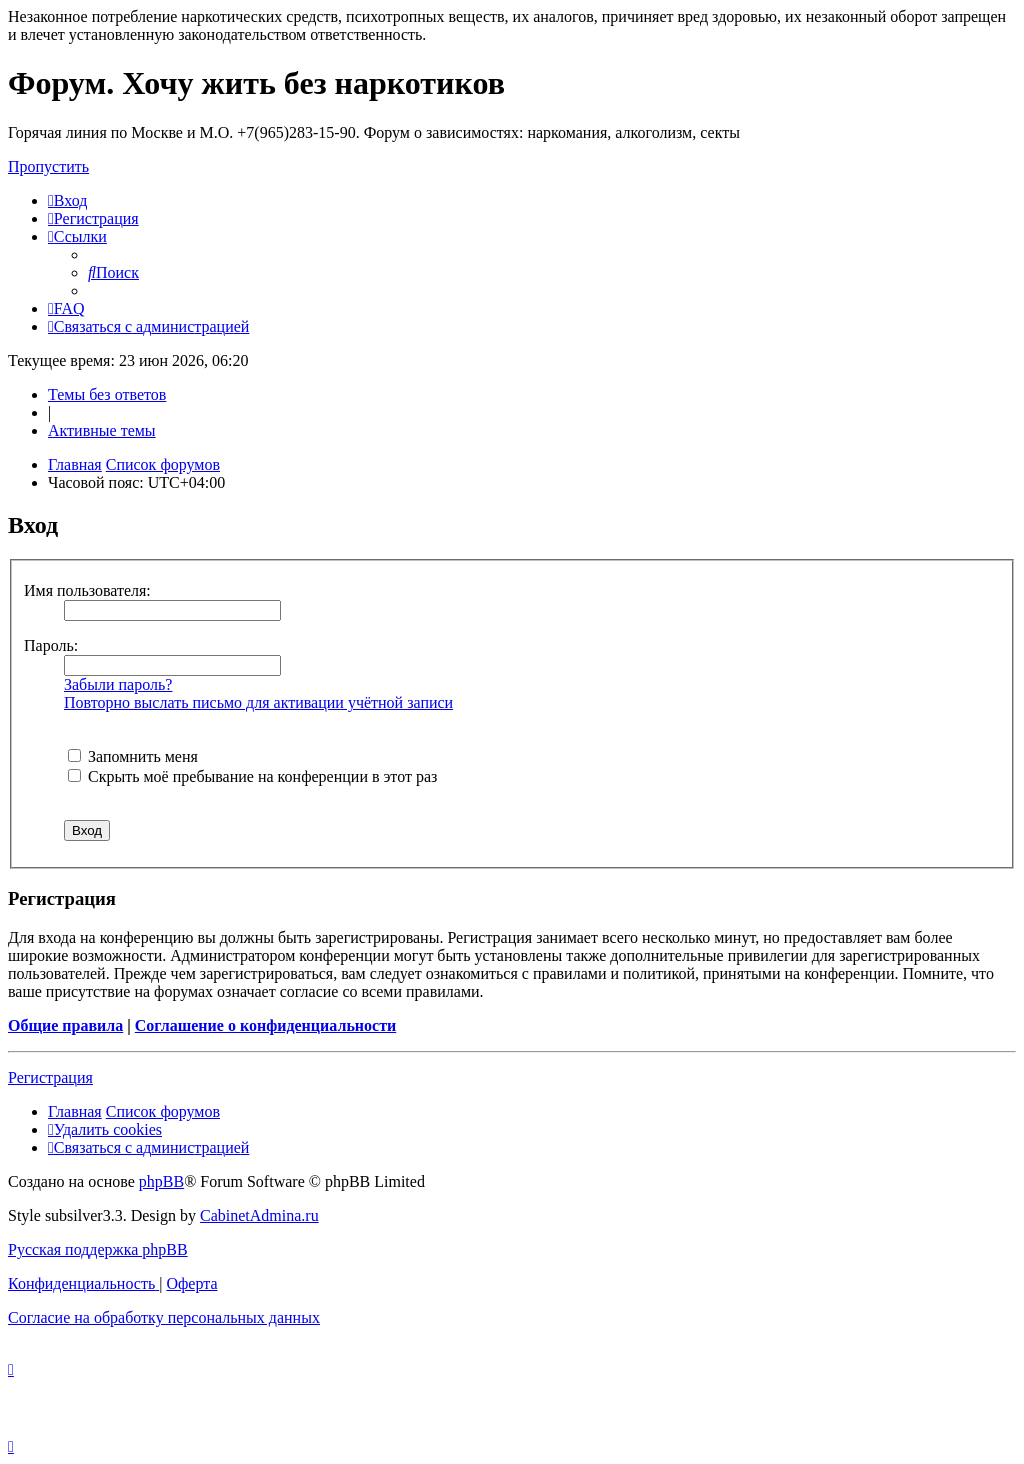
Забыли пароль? (118, 684)
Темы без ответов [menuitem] (107, 394)
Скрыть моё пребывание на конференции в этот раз (252, 776)
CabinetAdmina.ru (259, 1215)
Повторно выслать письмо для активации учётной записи (258, 702)
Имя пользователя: (87, 590)
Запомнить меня (133, 756)
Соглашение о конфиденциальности (265, 1025)
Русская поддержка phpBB (98, 1249)
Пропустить (48, 166)
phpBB (161, 1181)
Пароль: (51, 645)
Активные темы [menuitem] (102, 430)
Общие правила (65, 1025)
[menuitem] (67, 200)
